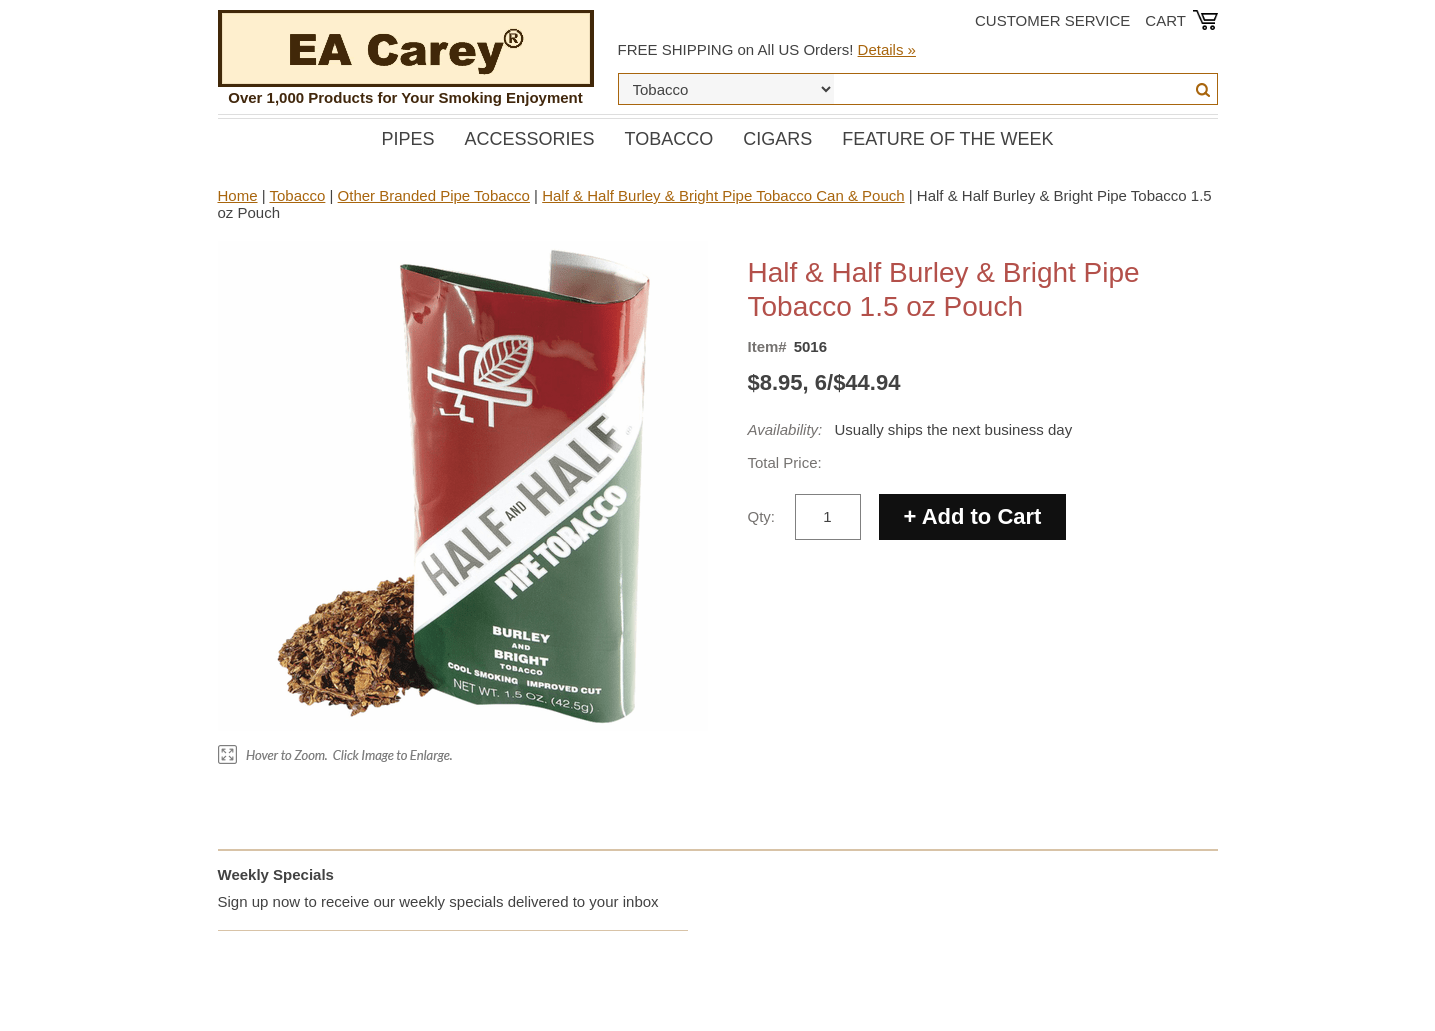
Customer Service (1052, 20)
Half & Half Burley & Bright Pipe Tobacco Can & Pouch (723, 195)
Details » (887, 49)
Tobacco (669, 139)
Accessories (529, 139)
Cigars (777, 139)
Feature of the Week (947, 139)
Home (238, 195)
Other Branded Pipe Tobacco (434, 195)
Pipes (407, 139)
